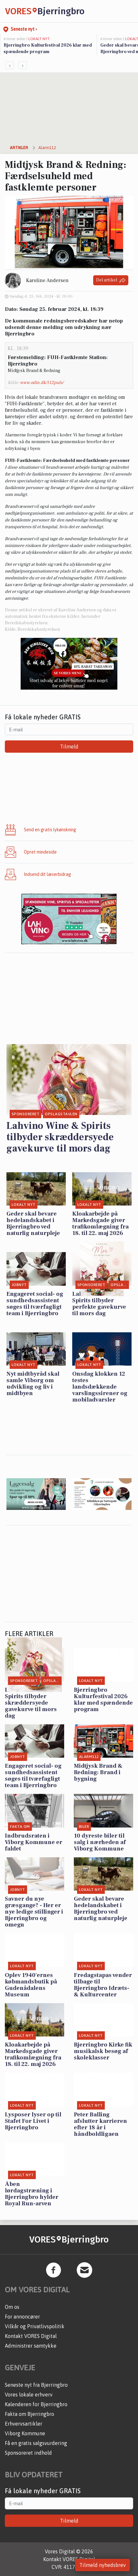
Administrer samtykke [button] (30, 2346)
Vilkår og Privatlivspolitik (34, 2326)
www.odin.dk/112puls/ (42, 383)
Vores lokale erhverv (29, 2394)
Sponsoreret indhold (28, 2453)
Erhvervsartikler (23, 2424)
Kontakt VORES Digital (31, 2336)
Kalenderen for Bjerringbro (36, 2404)
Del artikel (110, 280)
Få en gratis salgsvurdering (36, 2443)
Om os (12, 2307)
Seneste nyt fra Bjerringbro (36, 2385)
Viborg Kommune (25, 2433)
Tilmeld (69, 746)
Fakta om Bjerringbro (29, 2414)
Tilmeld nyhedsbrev (102, 2565)
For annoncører (22, 2316)
